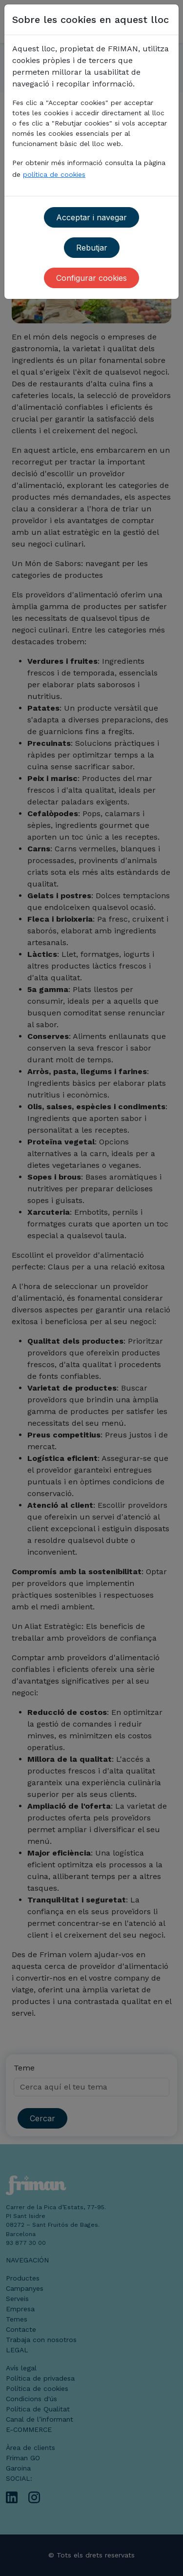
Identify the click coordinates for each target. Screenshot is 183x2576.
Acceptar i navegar (91, 217)
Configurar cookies (91, 278)
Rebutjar (91, 248)
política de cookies (54, 174)
